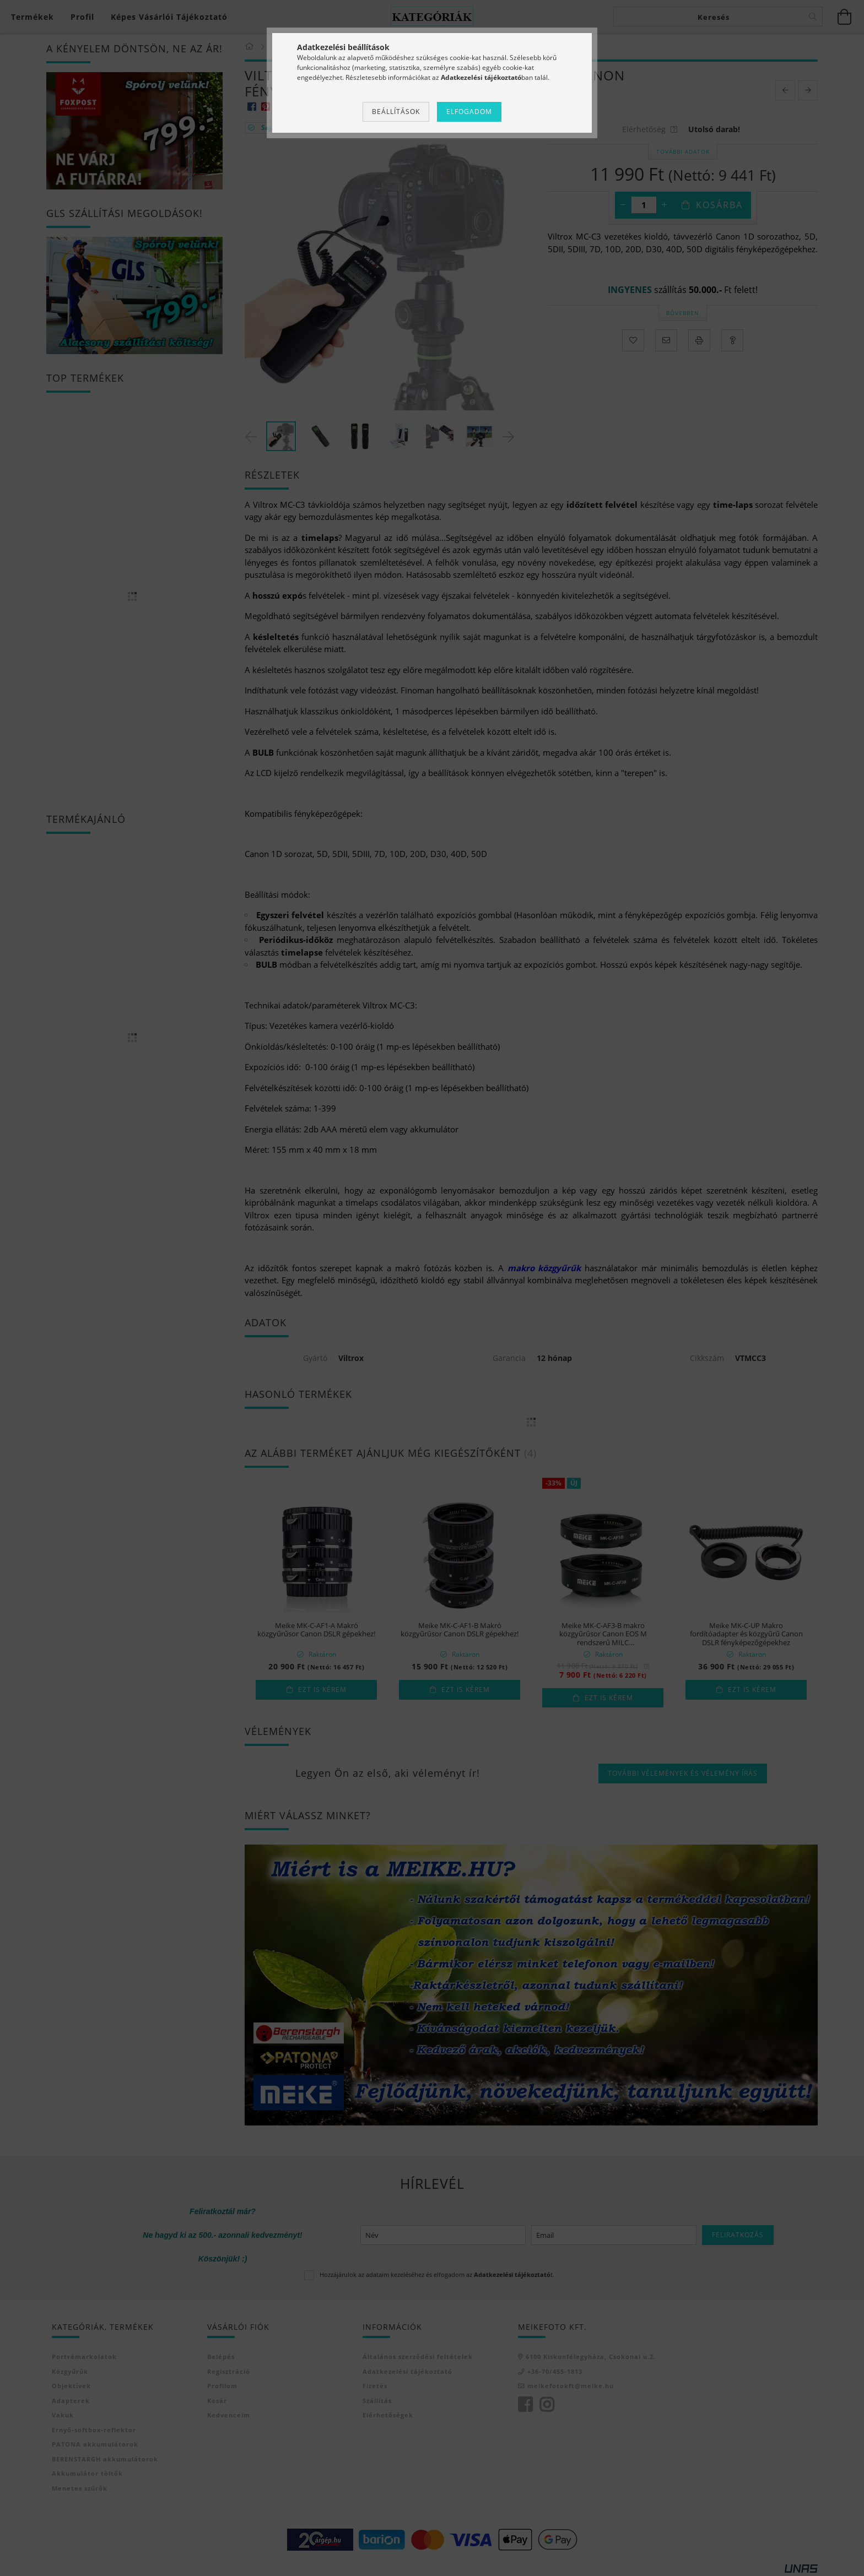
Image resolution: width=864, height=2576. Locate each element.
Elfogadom (469, 111)
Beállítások (396, 111)
